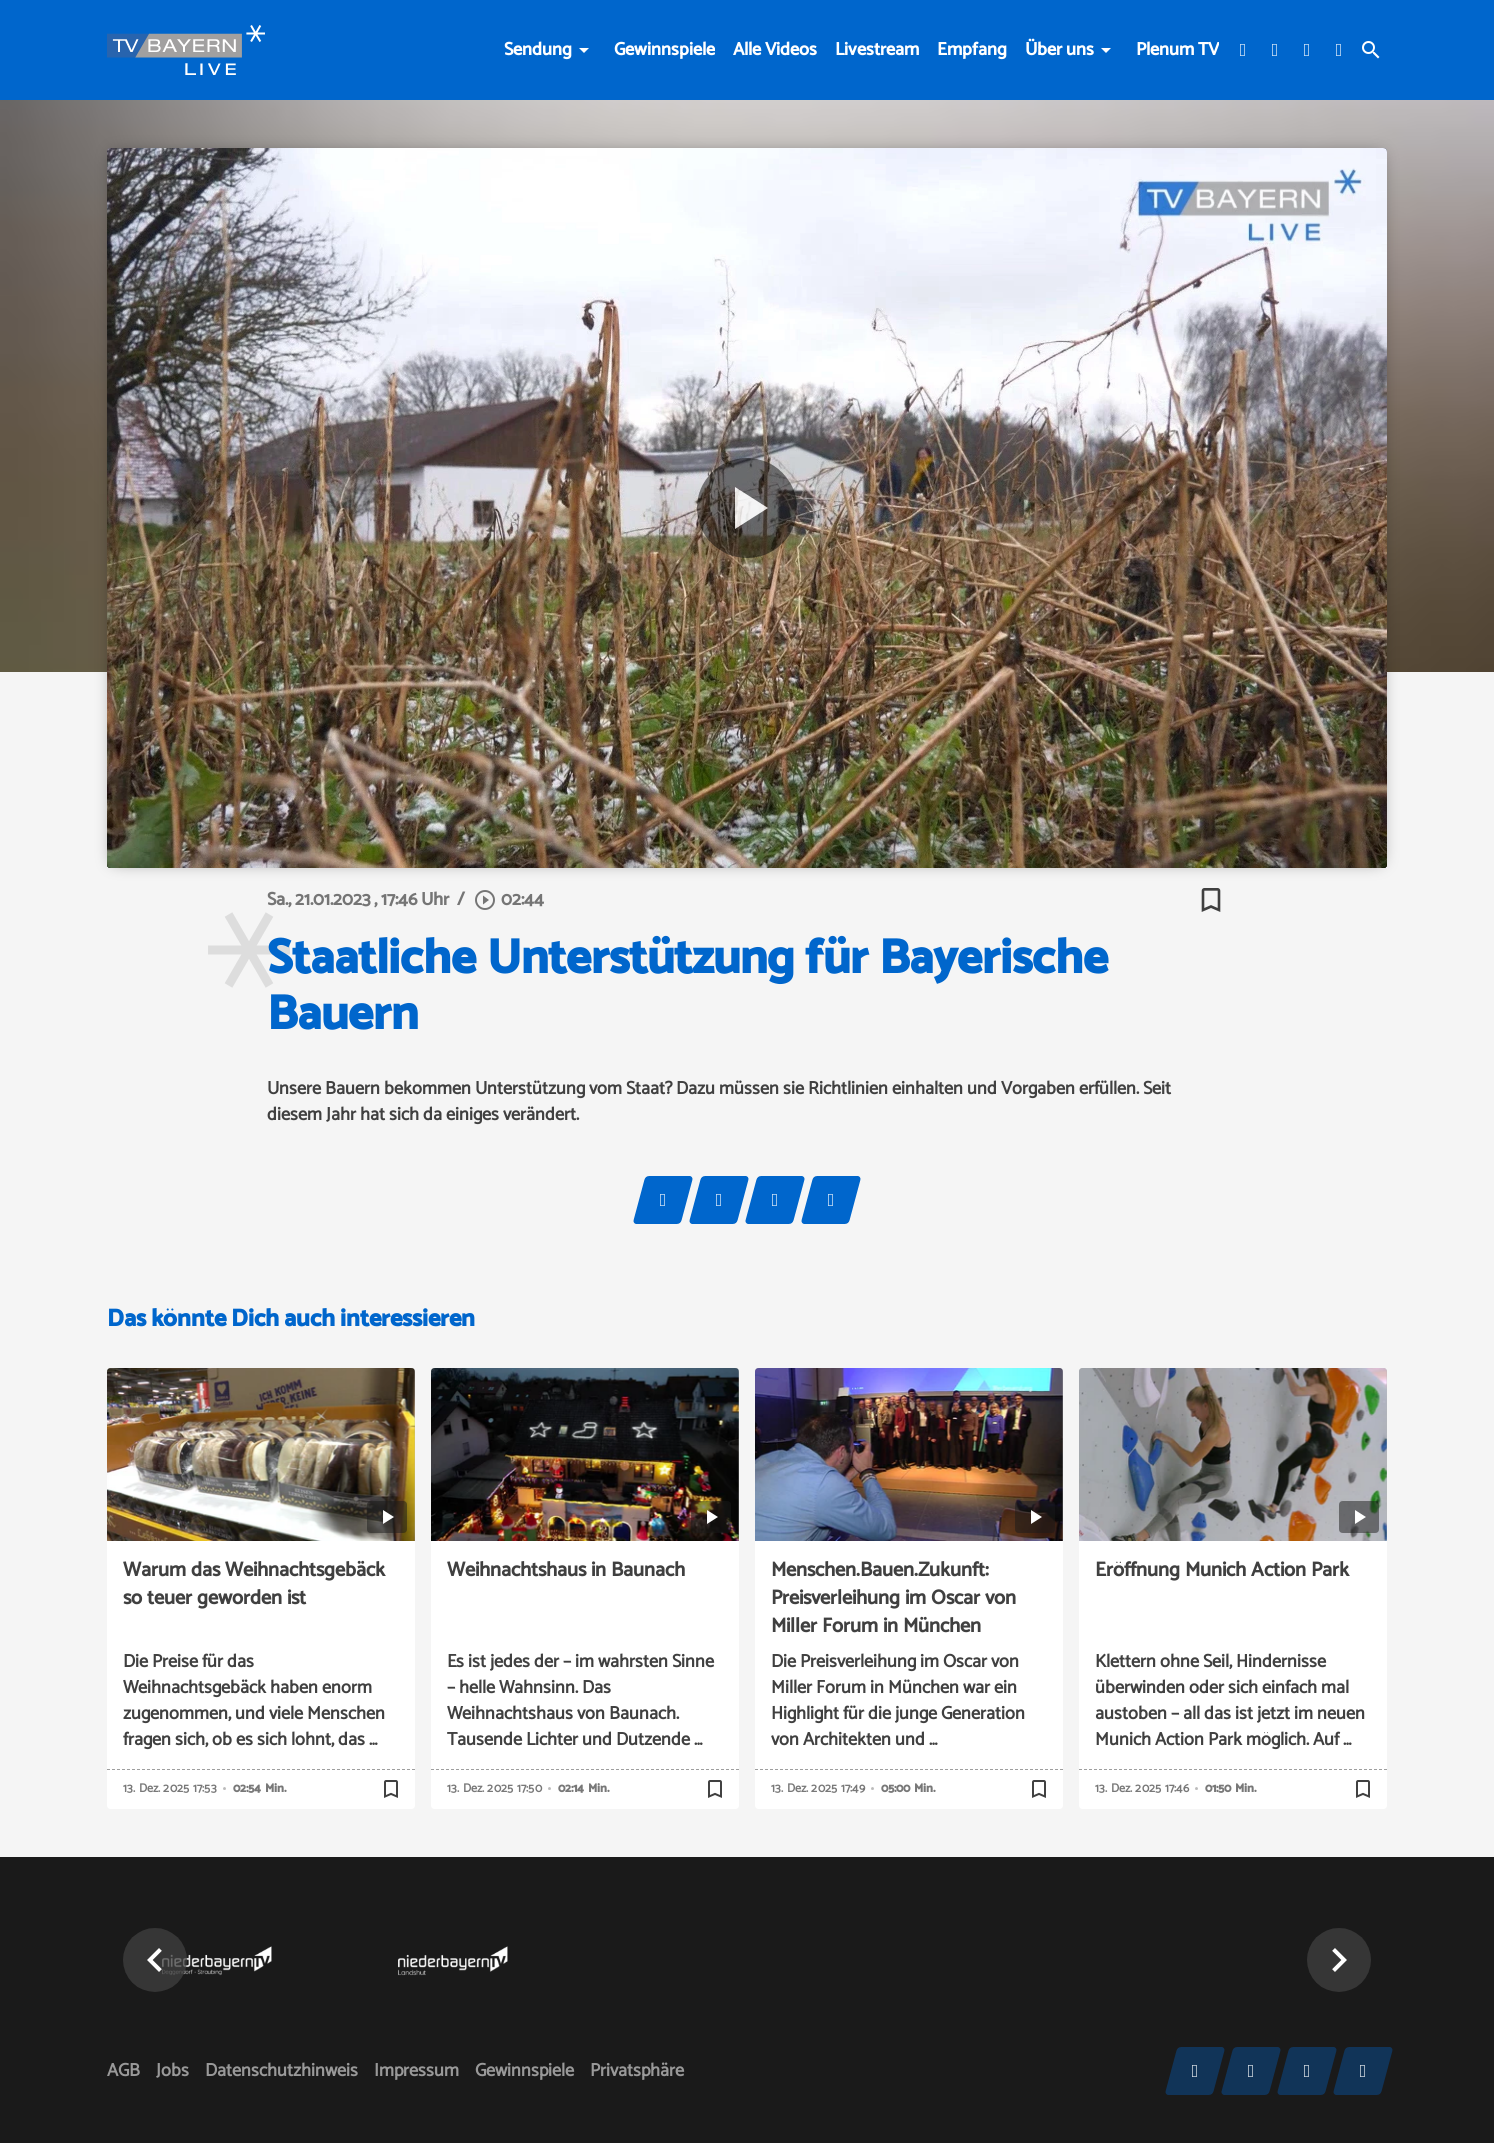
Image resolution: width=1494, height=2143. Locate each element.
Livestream (877, 50)
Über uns (1059, 50)
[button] (155, 1960)
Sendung (538, 50)
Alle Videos (775, 50)
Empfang (972, 50)
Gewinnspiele (664, 50)
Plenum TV (1177, 50)
